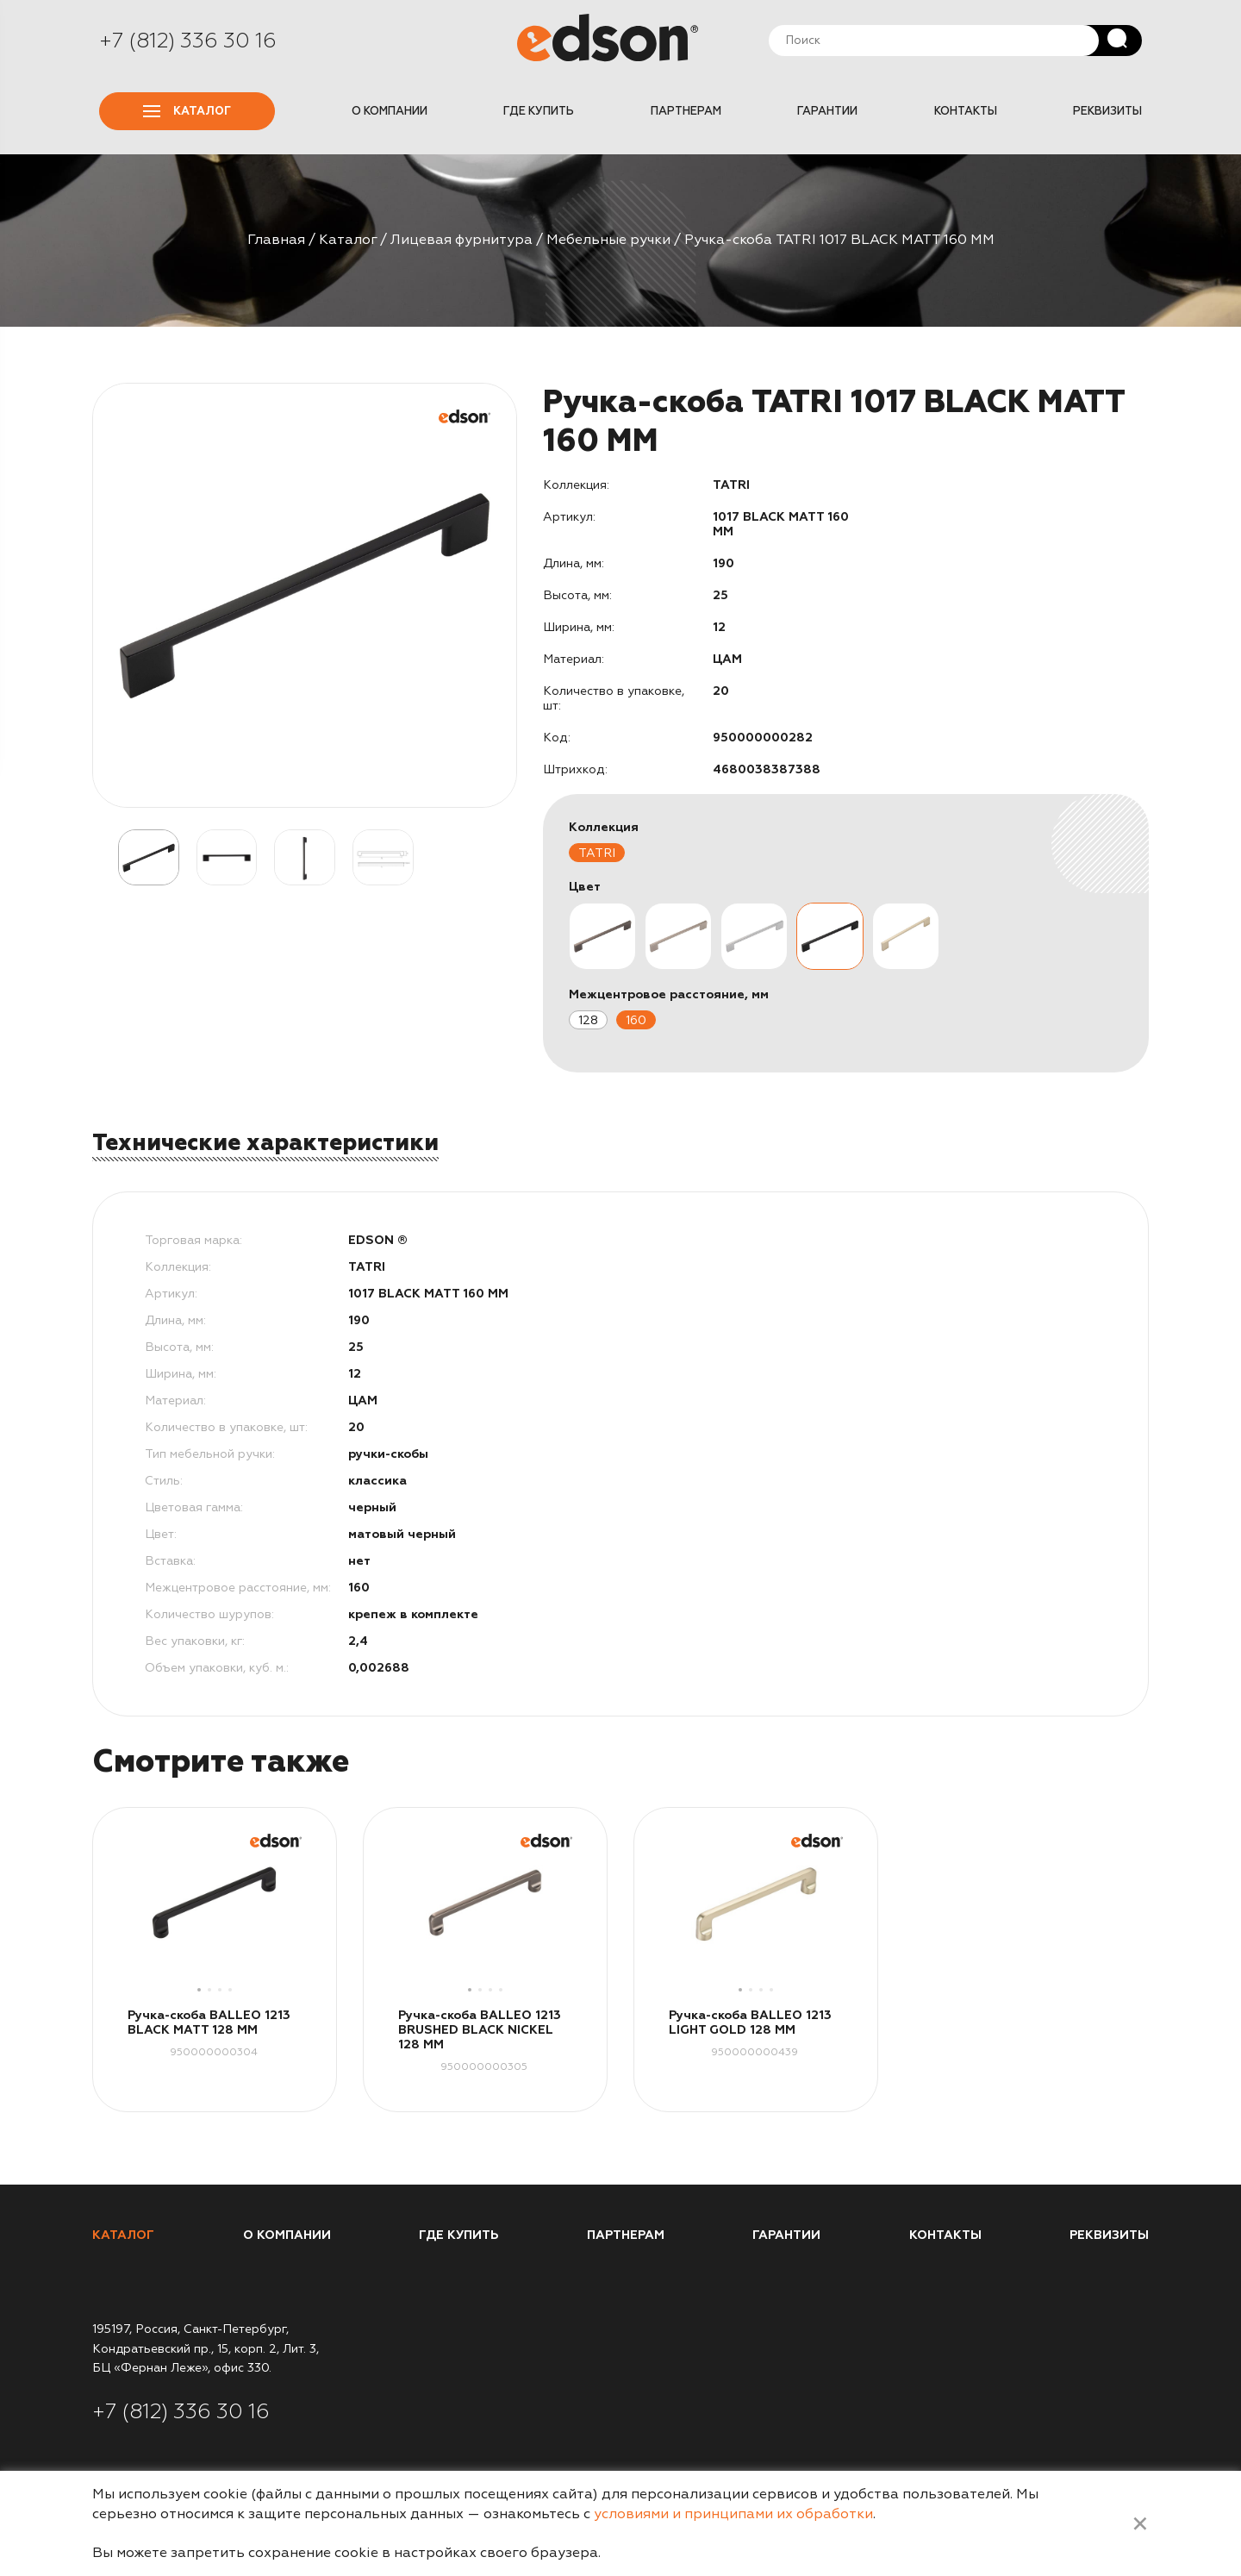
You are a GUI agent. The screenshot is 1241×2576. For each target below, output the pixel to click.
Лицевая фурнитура (461, 239)
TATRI (596, 853)
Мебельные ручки (608, 239)
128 (588, 1020)
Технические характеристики (265, 1143)
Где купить (538, 111)
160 (636, 1020)
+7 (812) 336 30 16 (188, 40)
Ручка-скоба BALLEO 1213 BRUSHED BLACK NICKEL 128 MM (479, 2030)
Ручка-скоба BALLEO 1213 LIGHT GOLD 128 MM (750, 2022)
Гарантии (827, 111)
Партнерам (686, 111)
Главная (276, 239)
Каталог (187, 111)
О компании (389, 111)
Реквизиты (1107, 111)
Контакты (965, 111)
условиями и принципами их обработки (733, 2514)
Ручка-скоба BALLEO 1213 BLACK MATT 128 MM (209, 2022)
